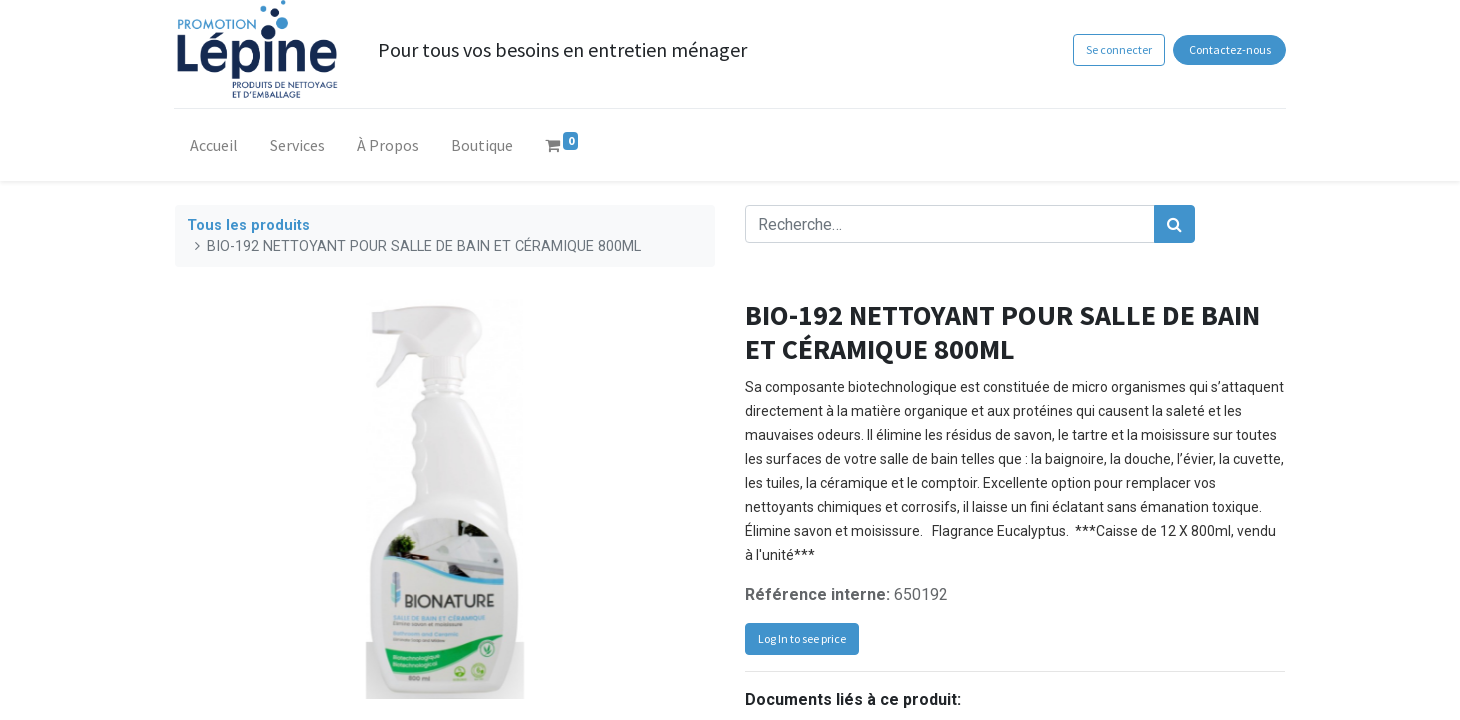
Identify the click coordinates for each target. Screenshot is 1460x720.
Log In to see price (802, 638)
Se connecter (1118, 49)
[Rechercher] (1174, 224)
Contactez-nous (1229, 49)
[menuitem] (215, 149)
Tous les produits (248, 225)
